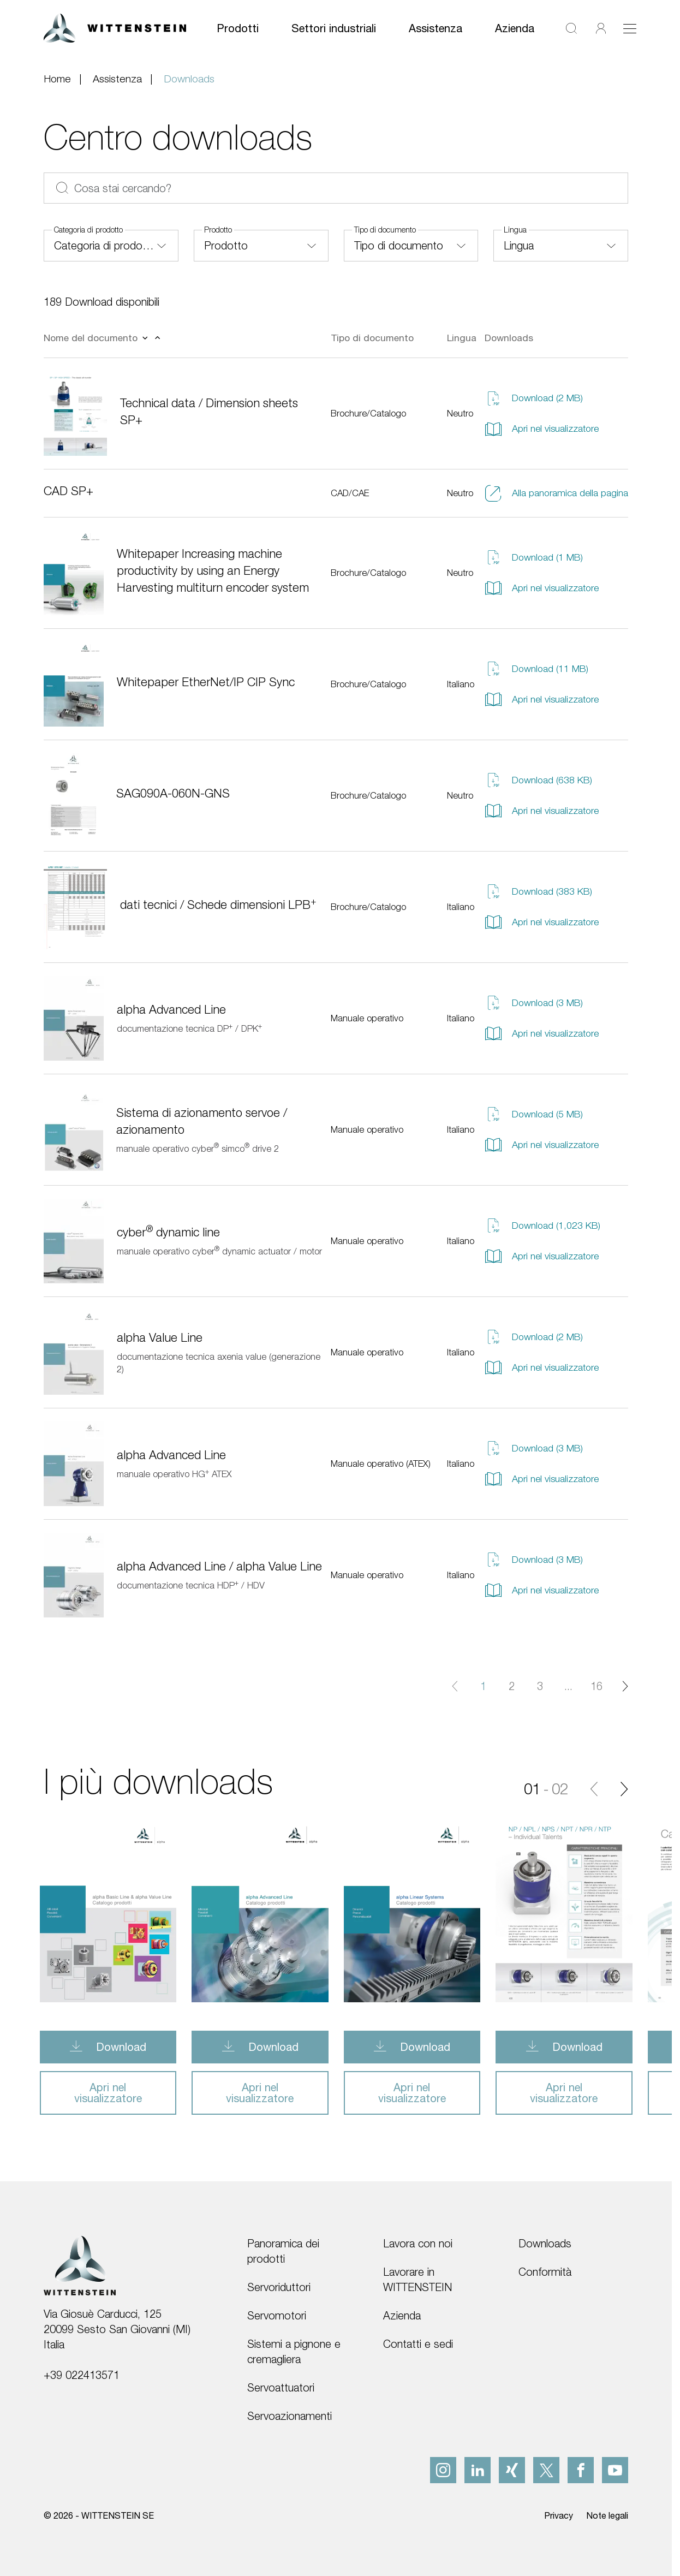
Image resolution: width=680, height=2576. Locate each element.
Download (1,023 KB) (542, 1225)
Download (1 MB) (534, 557)
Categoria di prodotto (88, 230)
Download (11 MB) (536, 668)
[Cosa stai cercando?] (336, 188)
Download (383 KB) (538, 891)
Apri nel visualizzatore (542, 429)
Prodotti (238, 27)
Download (119, 2046)
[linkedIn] (477, 2470)
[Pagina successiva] (625, 1686)
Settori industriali (333, 27)
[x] (546, 2470)
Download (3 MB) (534, 1003)
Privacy (558, 2515)
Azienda (514, 27)
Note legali (607, 2515)
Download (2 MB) (534, 398)
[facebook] (581, 2470)
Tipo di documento (385, 230)
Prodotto (218, 230)
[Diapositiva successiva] (624, 1789)
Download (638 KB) (538, 780)
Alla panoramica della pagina (556, 493)
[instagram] (443, 2470)
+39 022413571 (82, 2375)
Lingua (515, 230)
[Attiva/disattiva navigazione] (629, 28)
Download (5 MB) (534, 1114)
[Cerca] (571, 28)
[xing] (512, 2470)
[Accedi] (601, 28)
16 (596, 1686)
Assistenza (435, 27)
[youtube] (615, 2470)
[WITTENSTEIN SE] (115, 27)
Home (57, 79)
